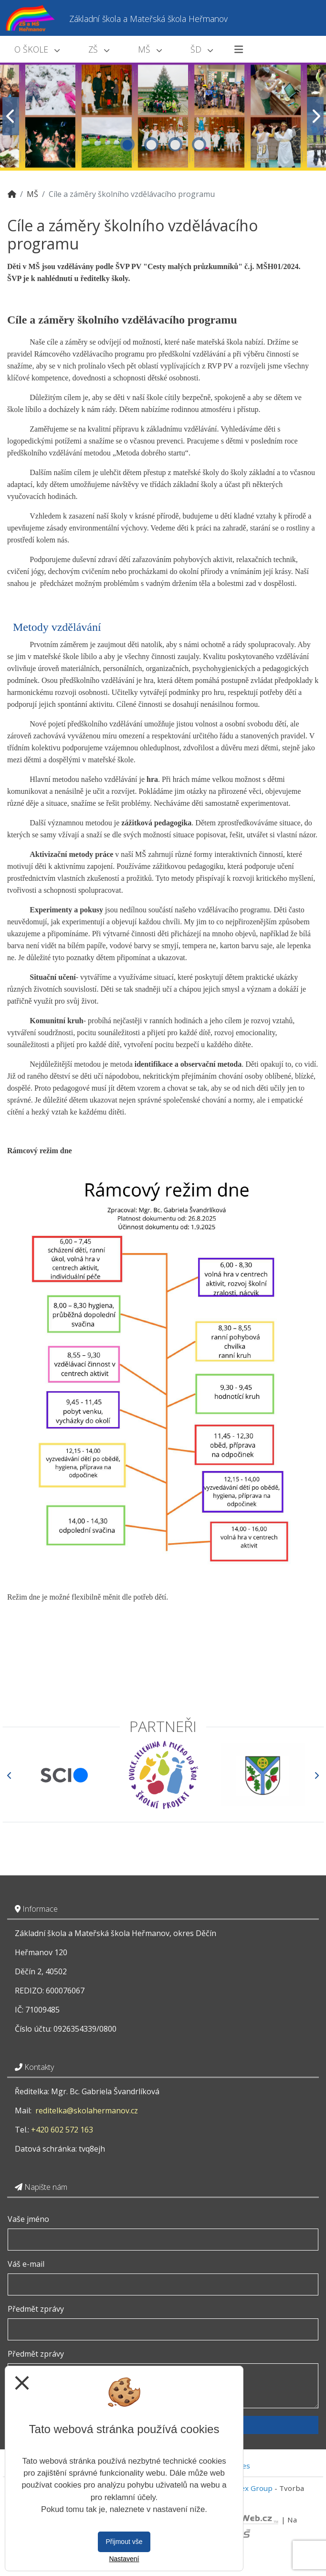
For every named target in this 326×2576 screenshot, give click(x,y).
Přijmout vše (123, 2541)
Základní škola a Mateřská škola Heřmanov (148, 18)
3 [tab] (175, 144)
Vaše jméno (28, 2219)
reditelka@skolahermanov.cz (86, 2110)
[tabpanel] (163, 116)
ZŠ (98, 49)
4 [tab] (199, 144)
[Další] (316, 1775)
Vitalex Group (249, 2488)
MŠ (150, 49)
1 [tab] (127, 144)
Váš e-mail (26, 2264)
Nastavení (124, 2559)
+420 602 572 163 (62, 2129)
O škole (37, 49)
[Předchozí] (9, 1775)
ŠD (201, 49)
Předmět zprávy (36, 2309)
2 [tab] (151, 144)
